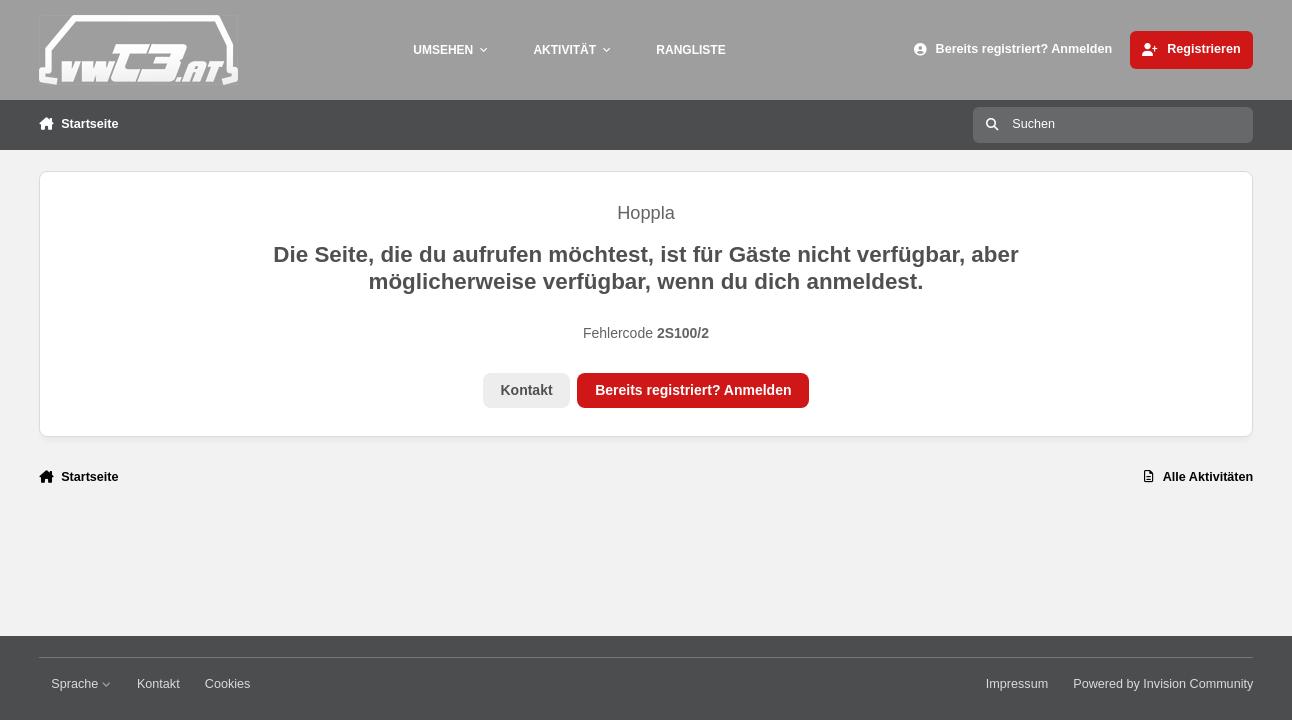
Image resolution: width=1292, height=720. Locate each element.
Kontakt (526, 390)
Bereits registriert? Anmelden (693, 390)
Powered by (1163, 684)
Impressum (1017, 684)
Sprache (81, 684)
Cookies (228, 684)
